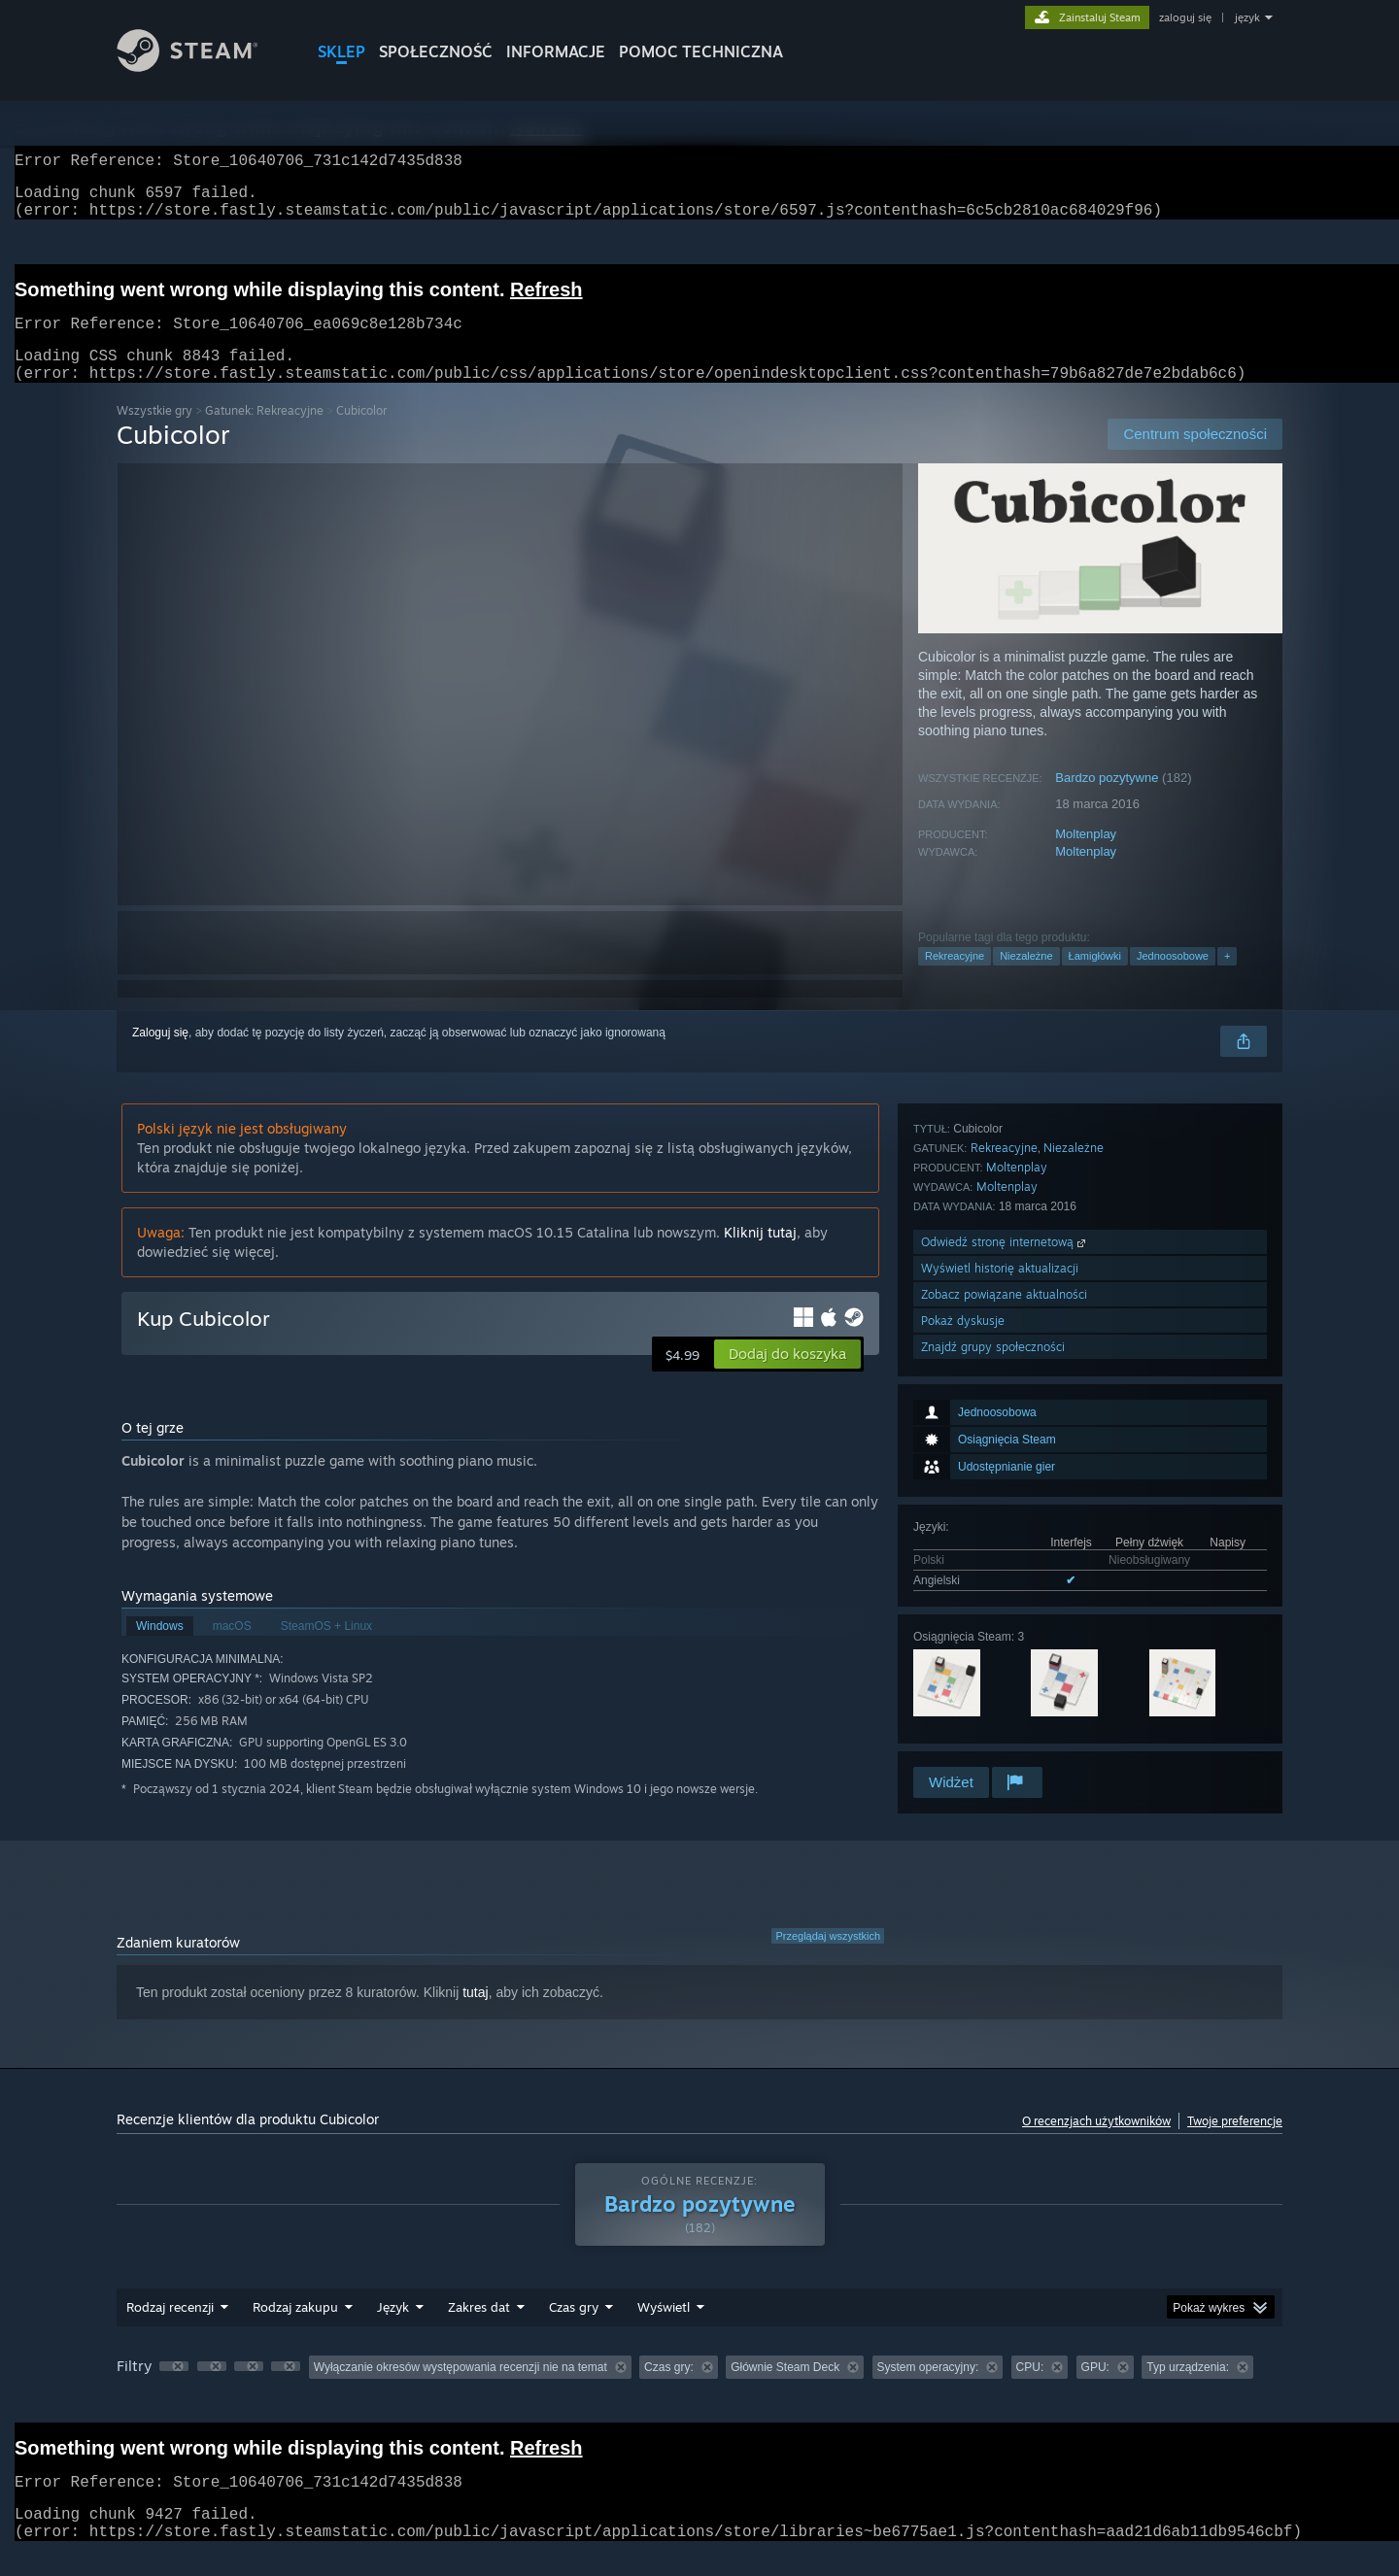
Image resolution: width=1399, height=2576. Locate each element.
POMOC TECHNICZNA (701, 51)
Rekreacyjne (954, 979)
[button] (787, 1377)
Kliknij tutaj (760, 1255)
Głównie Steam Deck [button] (785, 2390)
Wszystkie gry (154, 433)
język (1247, 17)
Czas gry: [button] (669, 2390)
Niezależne (1026, 979)
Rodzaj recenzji (170, 2330)
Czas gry (573, 2330)
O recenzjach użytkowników (1096, 2144)
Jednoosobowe (1173, 979)
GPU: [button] (1095, 2390)
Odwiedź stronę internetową (1005, 1632)
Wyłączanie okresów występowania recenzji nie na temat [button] (460, 2390)
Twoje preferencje (1234, 2144)
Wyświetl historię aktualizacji (999, 1658)
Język (393, 2330)
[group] (699, 2392)
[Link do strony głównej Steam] (202, 66)
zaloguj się (1185, 17)
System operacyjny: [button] (928, 2390)
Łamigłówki (1095, 979)
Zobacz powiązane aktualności (1004, 1685)
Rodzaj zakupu (295, 2330)
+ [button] (1227, 979)
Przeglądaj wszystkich (827, 1959)
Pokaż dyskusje (963, 1711)
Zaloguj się (160, 1056)
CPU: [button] (1030, 2390)
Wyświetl (663, 2330)
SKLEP (341, 51)
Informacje (555, 51)
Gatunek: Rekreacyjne (264, 433)
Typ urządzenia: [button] (1187, 2390)
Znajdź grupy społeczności (993, 1737)
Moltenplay (1085, 857)
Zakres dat (479, 2330)
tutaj (475, 2015)
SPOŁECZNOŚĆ (436, 51)
